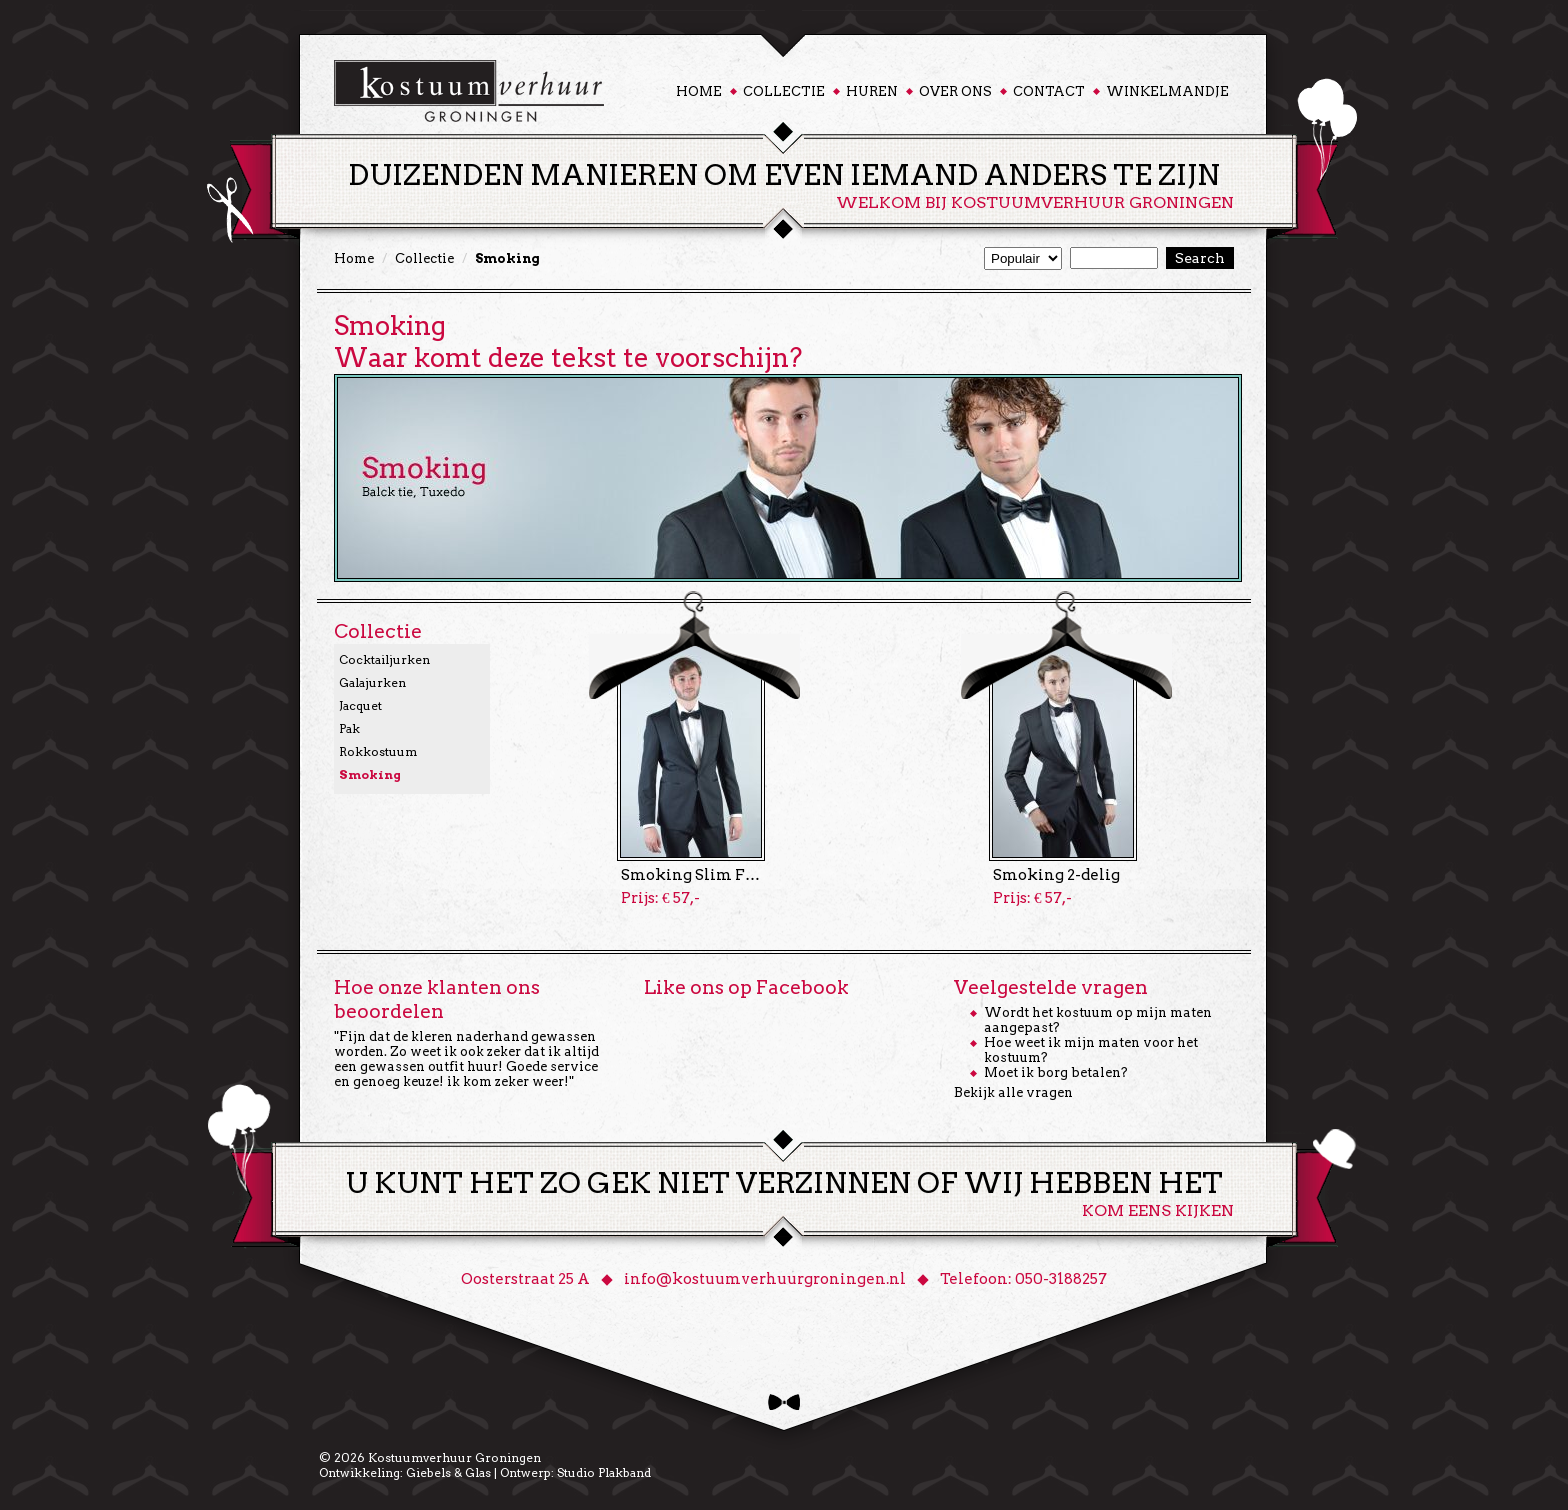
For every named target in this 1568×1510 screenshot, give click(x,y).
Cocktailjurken (384, 659)
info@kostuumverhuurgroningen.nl (765, 1279)
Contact (1049, 91)
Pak (349, 728)
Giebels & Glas (448, 1472)
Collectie (784, 91)
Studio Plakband (604, 1472)
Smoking (370, 774)
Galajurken (372, 682)
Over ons (955, 91)
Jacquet (360, 705)
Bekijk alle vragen (1013, 1092)
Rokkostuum (378, 751)
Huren (872, 91)
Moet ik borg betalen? (1056, 1072)
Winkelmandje (1167, 91)
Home (699, 91)
